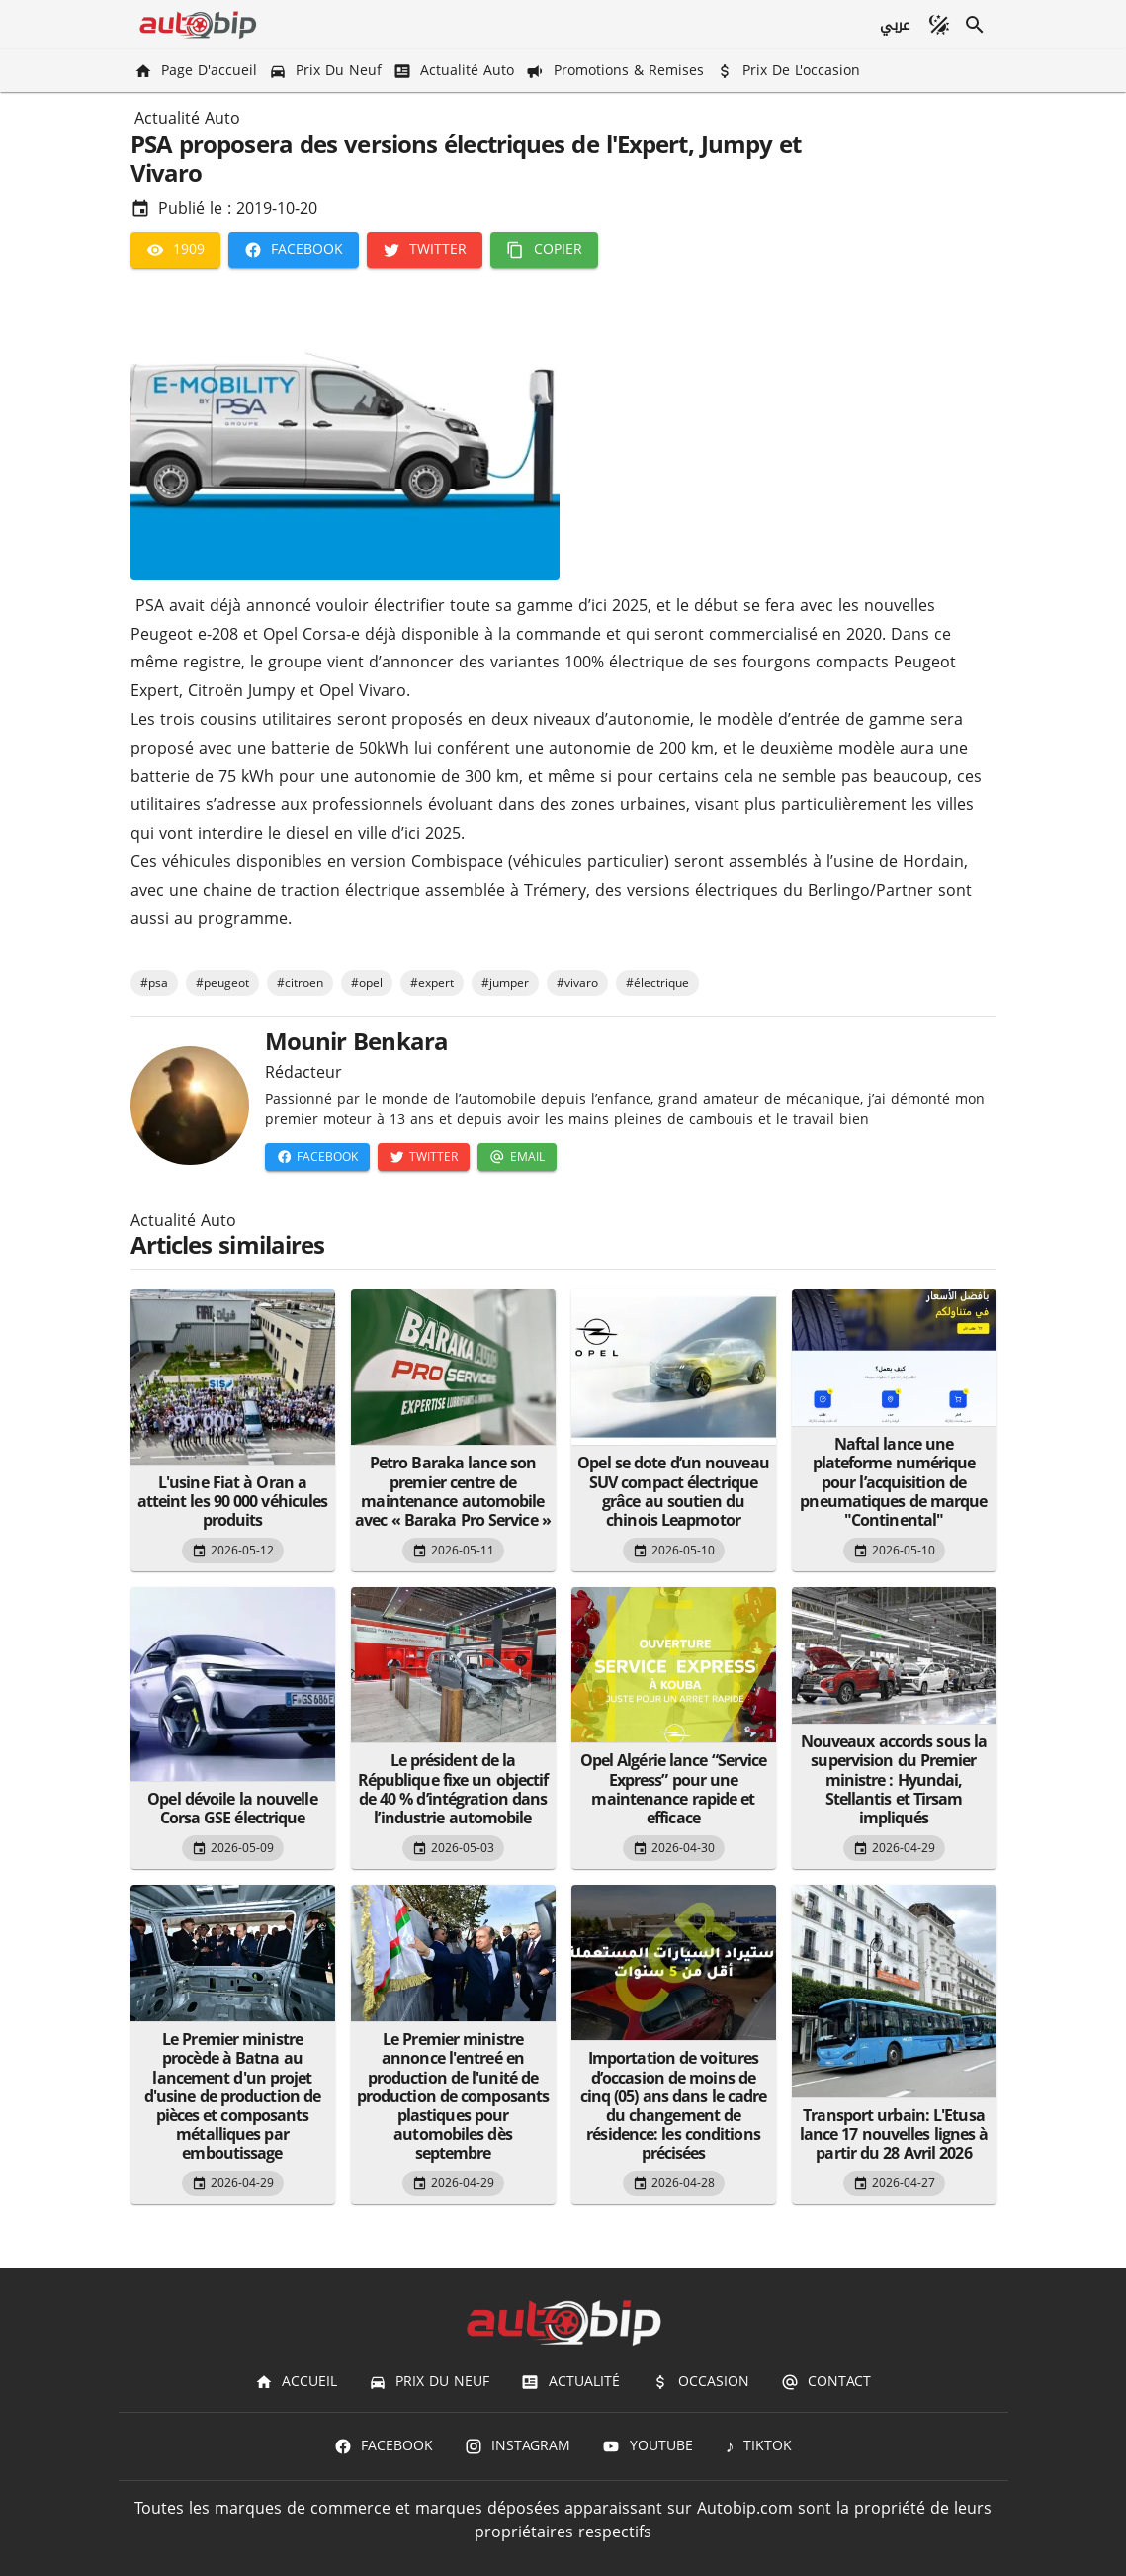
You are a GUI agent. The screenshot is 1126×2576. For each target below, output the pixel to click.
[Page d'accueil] (197, 70)
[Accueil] (296, 2382)
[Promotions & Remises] (616, 70)
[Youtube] (647, 2446)
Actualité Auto (187, 119)
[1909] (175, 250)
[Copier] (543, 250)
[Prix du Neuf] (327, 70)
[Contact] (826, 2382)
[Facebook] (293, 250)
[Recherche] (975, 25)
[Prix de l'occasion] (790, 70)
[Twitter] (424, 250)
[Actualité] (570, 2382)
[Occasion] (700, 2382)
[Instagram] (517, 2446)
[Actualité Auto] (456, 70)
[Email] (516, 1157)
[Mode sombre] (939, 25)
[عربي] (893, 25)
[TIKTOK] (759, 2446)
